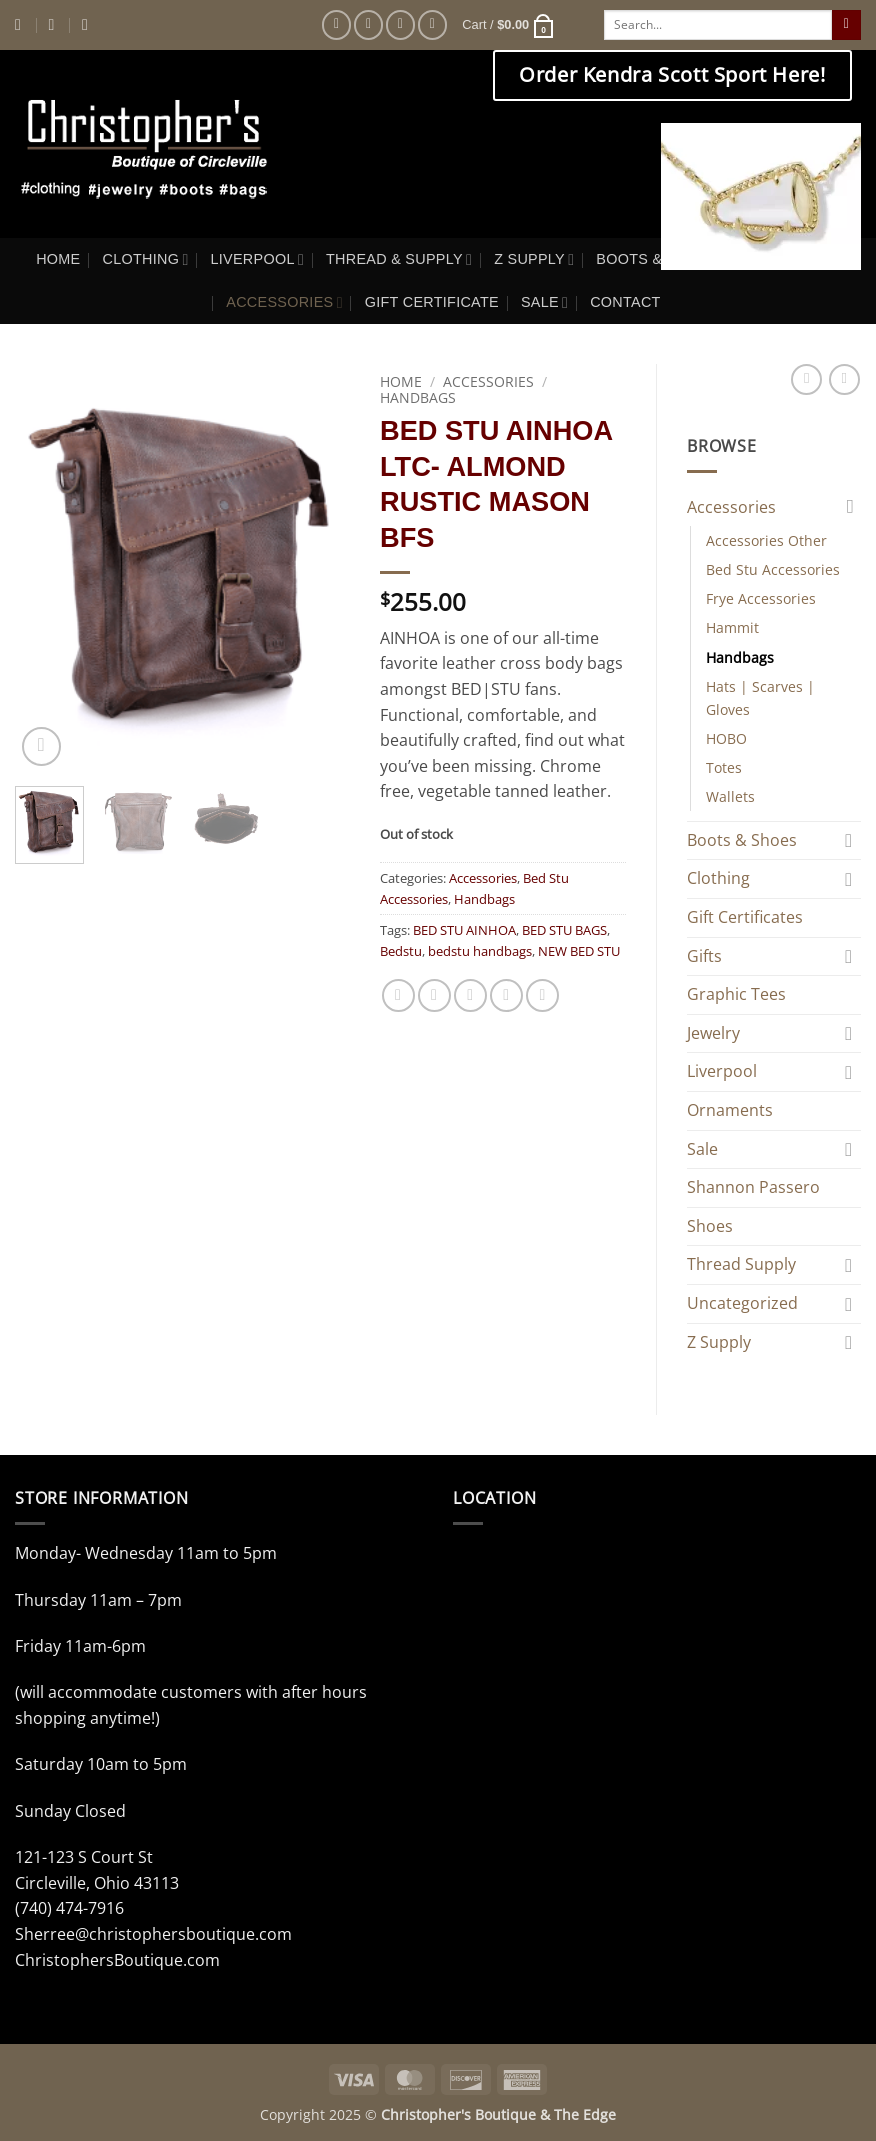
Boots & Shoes (742, 840)
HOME (58, 259)
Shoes (710, 1226)
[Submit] (846, 25)
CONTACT (625, 302)
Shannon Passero (753, 1187)
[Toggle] (849, 507)
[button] (508, 25)
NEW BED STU (579, 951)
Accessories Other (766, 540)
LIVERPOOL (258, 259)
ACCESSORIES (284, 302)
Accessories (488, 381)
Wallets (730, 796)
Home (401, 381)
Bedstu (401, 951)
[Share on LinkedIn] (542, 995)
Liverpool (722, 1071)
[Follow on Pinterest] (432, 24)
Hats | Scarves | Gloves (760, 698)
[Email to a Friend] (470, 995)
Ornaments (730, 1110)
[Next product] (806, 379)
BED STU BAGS (564, 930)
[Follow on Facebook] (336, 24)
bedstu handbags (480, 951)
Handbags (418, 397)
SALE (544, 302)
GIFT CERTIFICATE (432, 302)
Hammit (732, 627)
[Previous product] (844, 379)
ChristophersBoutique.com (117, 1960)
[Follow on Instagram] (368, 24)
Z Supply (719, 1342)
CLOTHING (146, 259)
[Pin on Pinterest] (506, 995)
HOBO (726, 738)
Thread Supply (741, 1264)
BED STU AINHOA (464, 930)
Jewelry (713, 1033)
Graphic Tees (736, 994)
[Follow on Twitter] (400, 24)
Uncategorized (742, 1303)
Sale (702, 1149)
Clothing (718, 878)
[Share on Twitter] (434, 995)
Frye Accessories (761, 598)
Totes (724, 767)
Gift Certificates (745, 917)
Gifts (704, 956)
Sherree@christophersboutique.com (153, 1934)
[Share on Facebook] (398, 995)
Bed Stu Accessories (773, 569)
